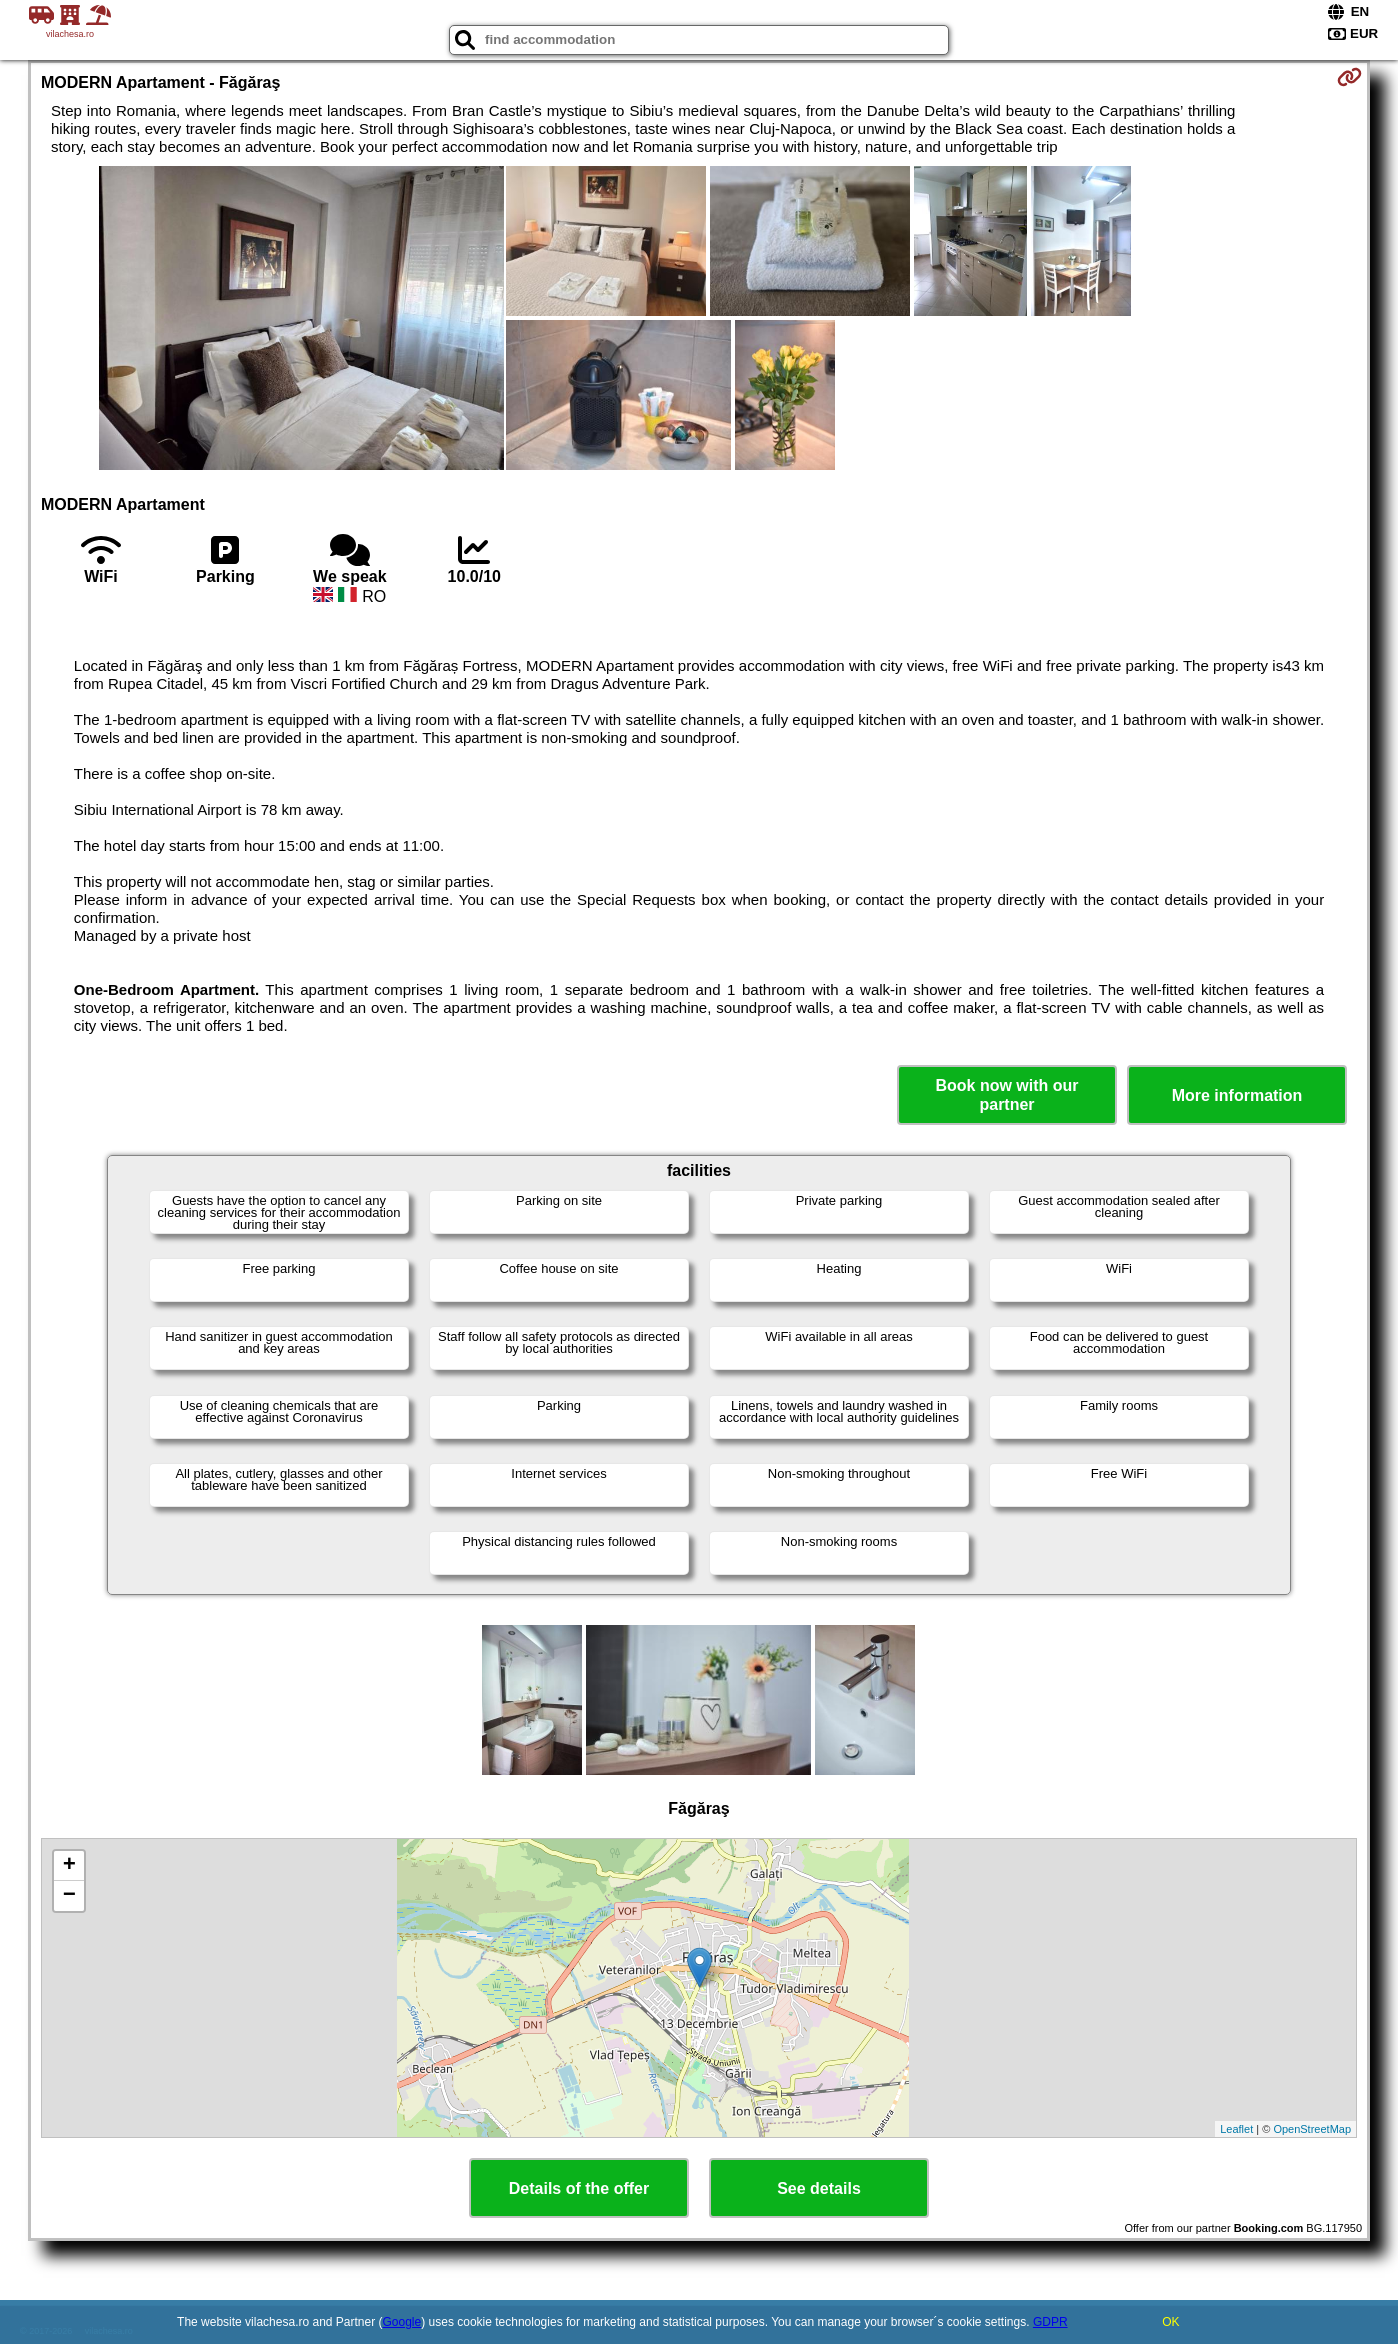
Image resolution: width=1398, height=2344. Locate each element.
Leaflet (1236, 2129)
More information (1237, 1095)
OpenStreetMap (1312, 2129)
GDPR (1050, 2322)
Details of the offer (579, 2188)
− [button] (69, 1896)
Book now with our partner (1006, 1095)
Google (402, 2322)
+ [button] (69, 1866)
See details (819, 2188)
